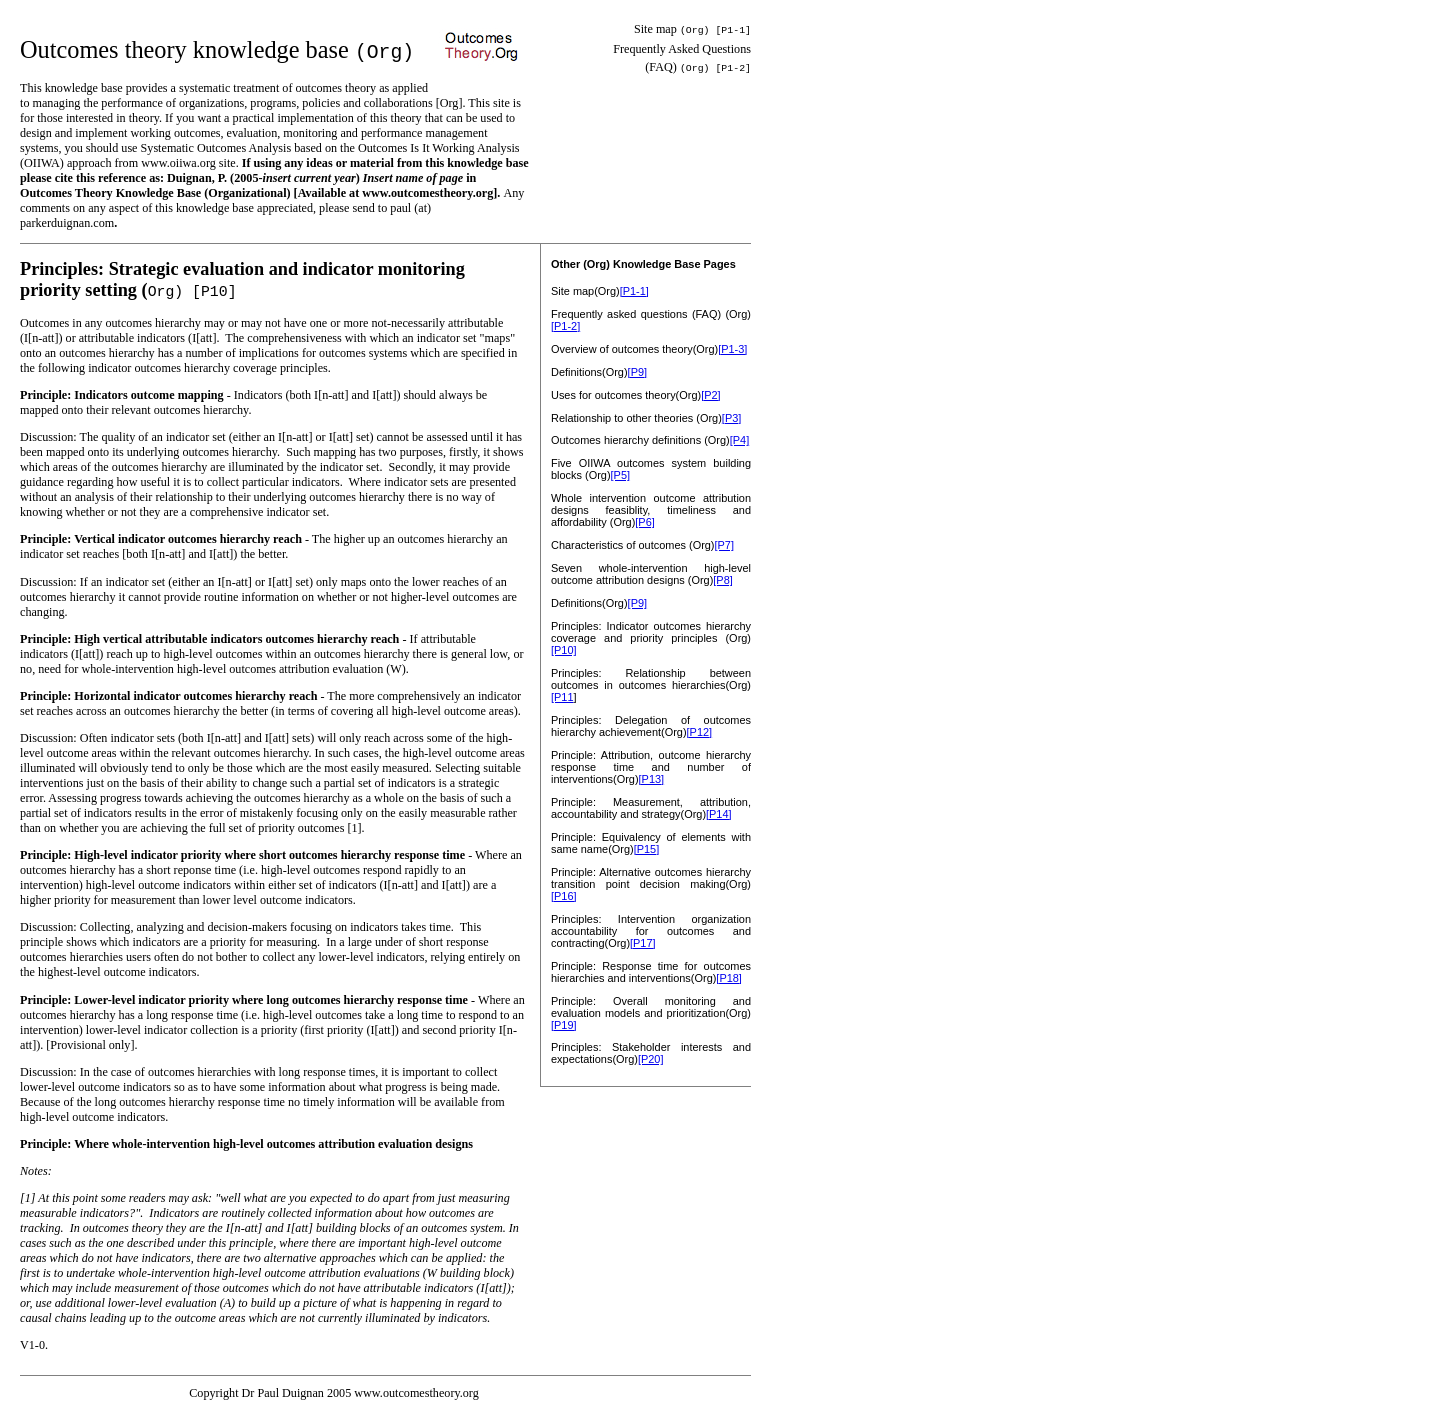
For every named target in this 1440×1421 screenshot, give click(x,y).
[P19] (564, 1025)
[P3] (731, 418)
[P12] (700, 732)
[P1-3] (732, 349)
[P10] (564, 650)
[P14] (719, 814)
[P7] (724, 545)
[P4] (739, 440)
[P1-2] (565, 326)
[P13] (652, 779)
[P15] (647, 849)
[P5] (620, 475)
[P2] (710, 395)
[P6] (644, 522)
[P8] (722, 580)
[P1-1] (634, 291)
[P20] (651, 1059)
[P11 (562, 697)
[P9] (637, 372)
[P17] (643, 943)
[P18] (729, 978)
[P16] (564, 896)
